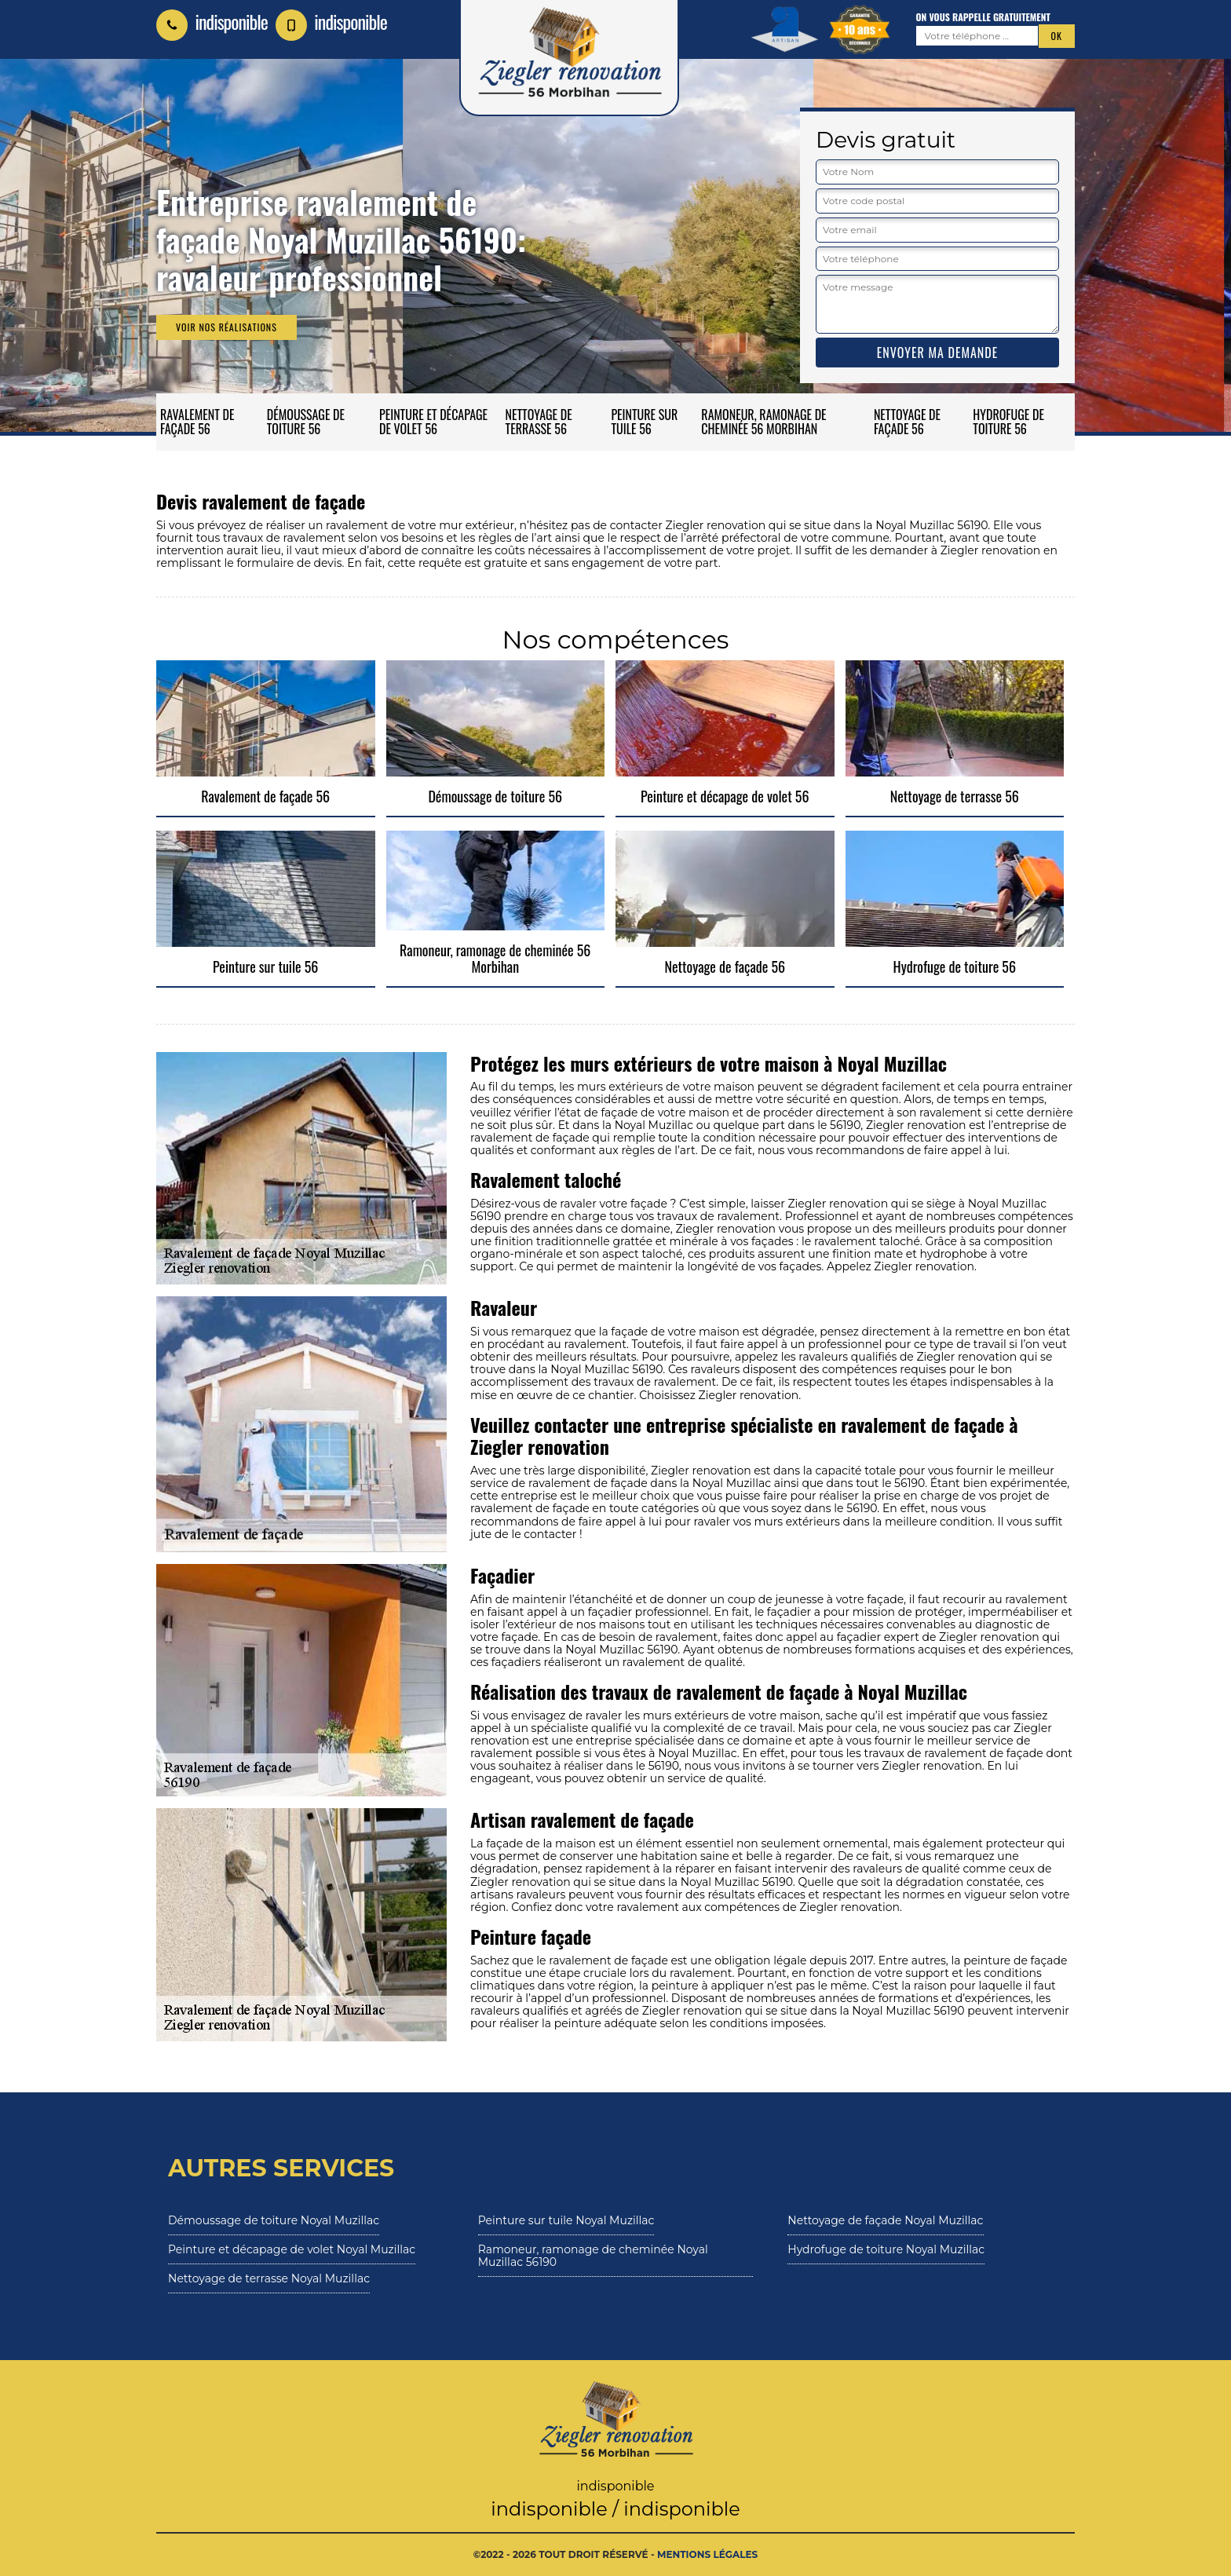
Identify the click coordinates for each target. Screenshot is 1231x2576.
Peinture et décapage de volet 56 (433, 421)
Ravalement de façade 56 (197, 421)
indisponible (212, 21)
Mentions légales (707, 2554)
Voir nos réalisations (226, 327)
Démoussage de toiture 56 (306, 421)
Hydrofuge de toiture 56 (1008, 421)
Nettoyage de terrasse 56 (539, 421)
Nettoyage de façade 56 (907, 421)
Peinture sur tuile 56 (644, 421)
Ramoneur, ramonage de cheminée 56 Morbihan (763, 421)
